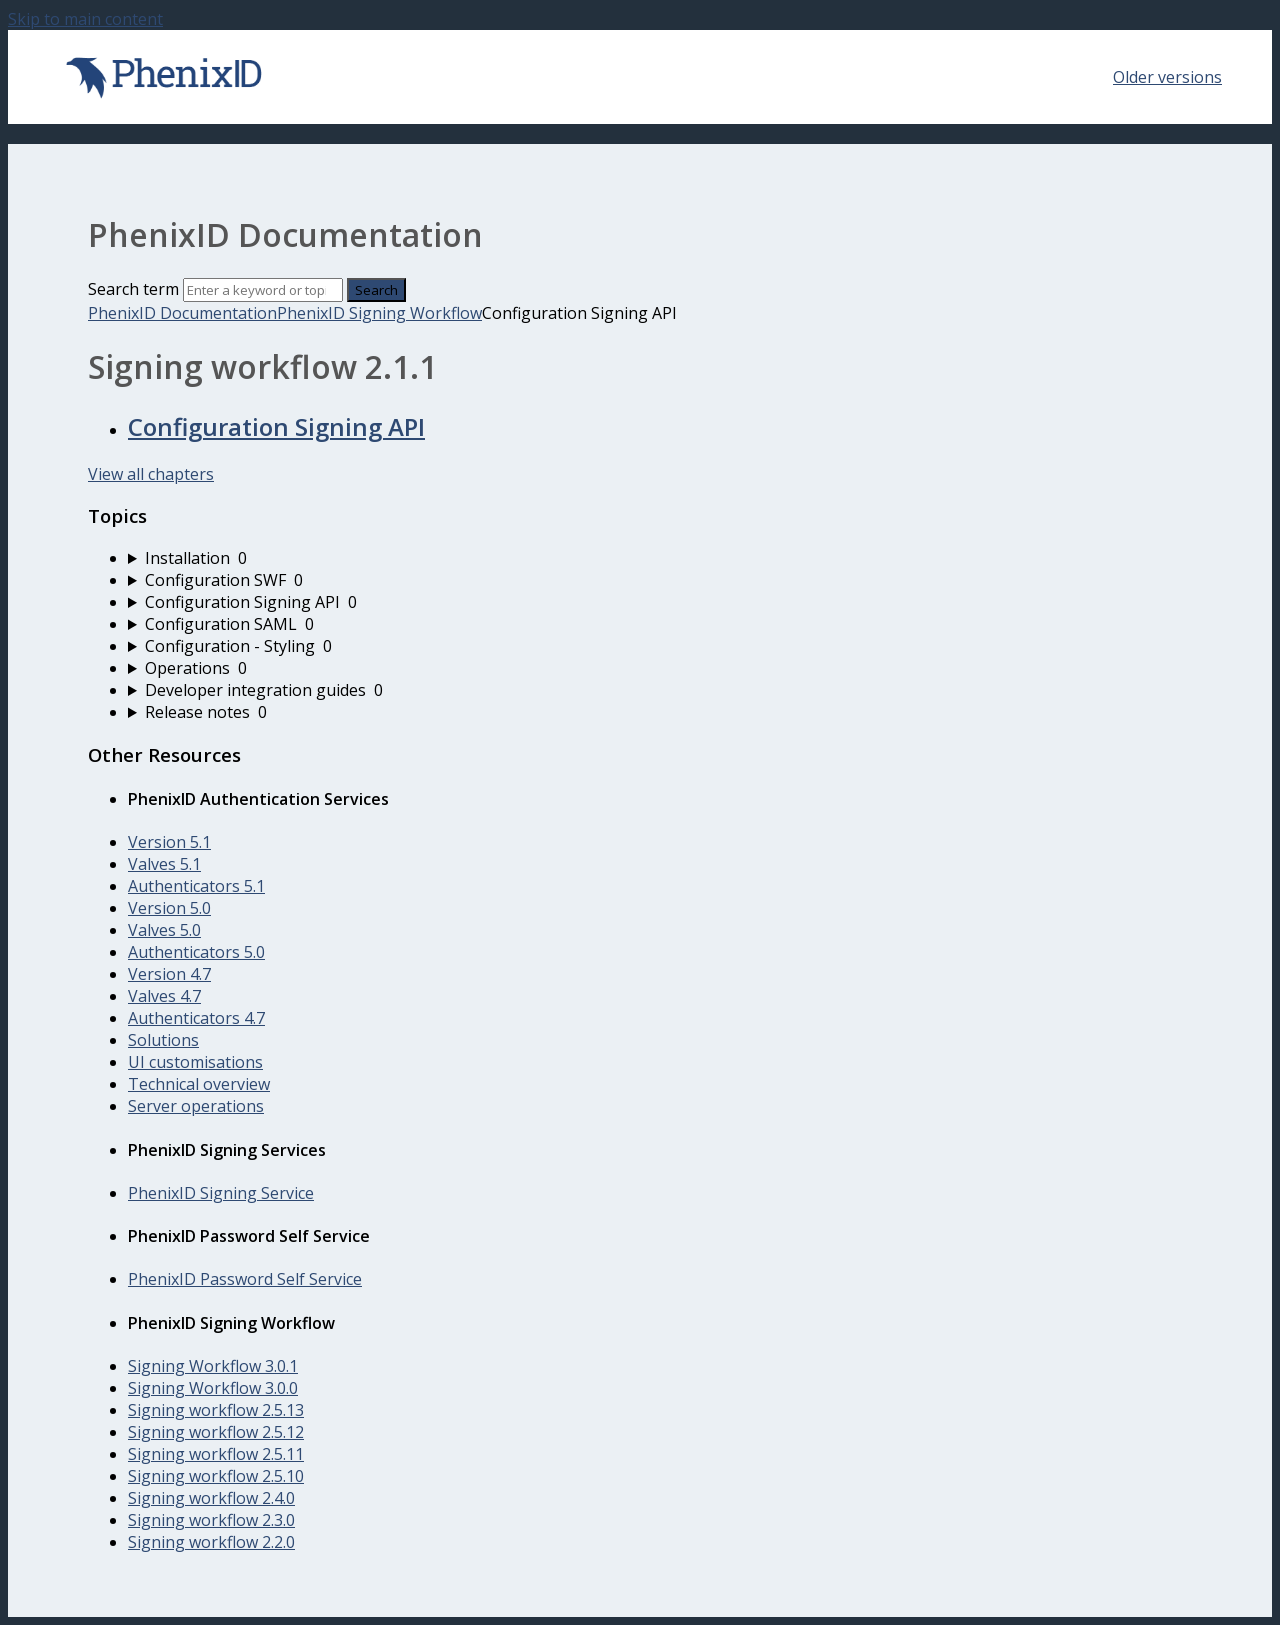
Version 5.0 (169, 908)
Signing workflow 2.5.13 (216, 1410)
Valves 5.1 (164, 864)
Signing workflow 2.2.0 (211, 1542)
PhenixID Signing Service (221, 1193)
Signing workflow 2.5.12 (216, 1432)
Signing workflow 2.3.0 (211, 1520)
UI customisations (195, 1062)
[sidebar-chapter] (660, 558)
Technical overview (199, 1084)
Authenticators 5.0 (196, 952)
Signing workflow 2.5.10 (216, 1476)
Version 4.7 (169, 974)
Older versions (1167, 77)
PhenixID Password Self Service (245, 1279)
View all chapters (151, 474)
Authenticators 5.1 (196, 886)
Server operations (196, 1106)
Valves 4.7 (164, 996)
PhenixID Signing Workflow (379, 313)
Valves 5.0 (164, 930)
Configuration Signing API (276, 426)
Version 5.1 (169, 842)
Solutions (163, 1040)
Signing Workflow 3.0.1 (213, 1366)
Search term (133, 289)
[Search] (263, 290)
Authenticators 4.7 (196, 1018)
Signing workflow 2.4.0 (211, 1498)
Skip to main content (85, 19)
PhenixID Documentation (182, 313)
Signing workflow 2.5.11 (216, 1454)
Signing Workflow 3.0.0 (213, 1388)
